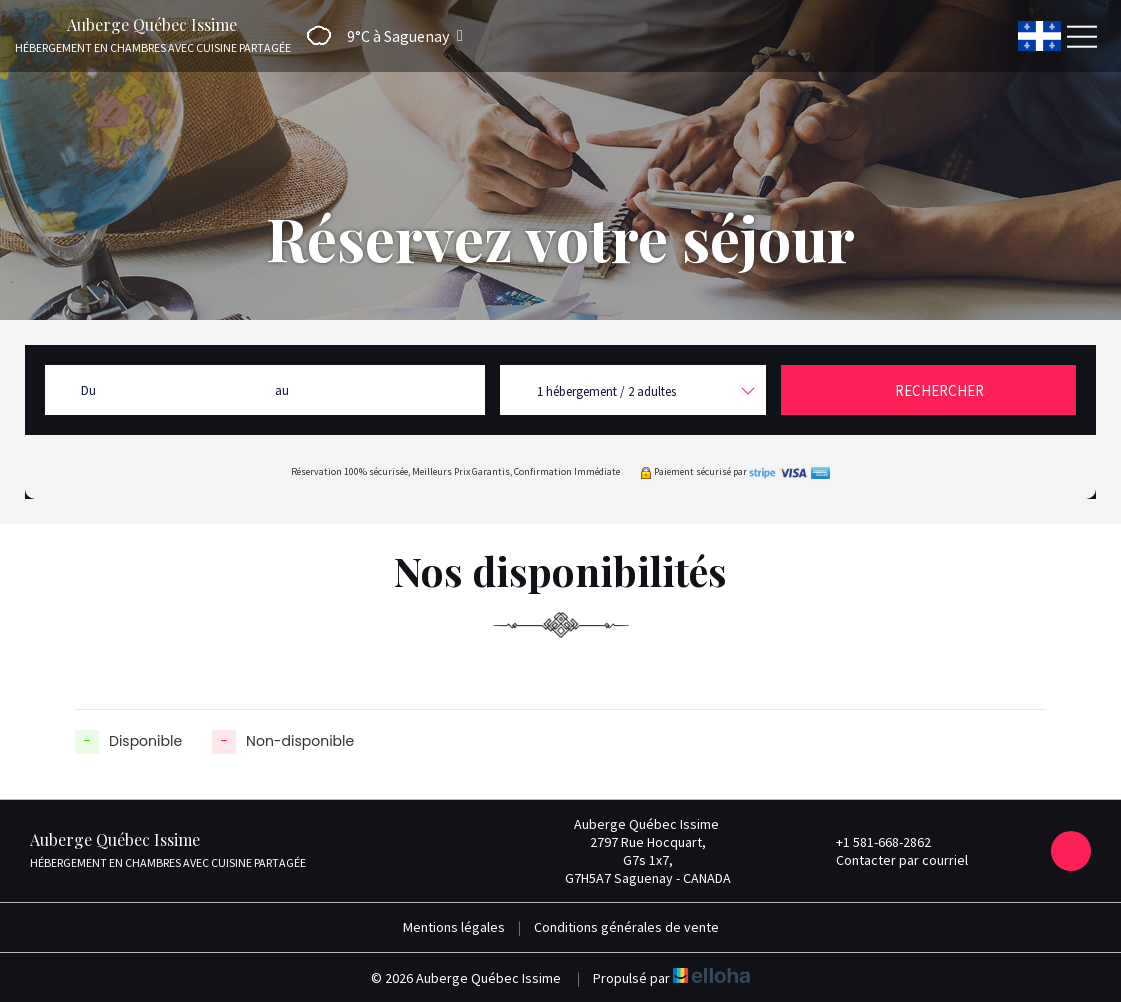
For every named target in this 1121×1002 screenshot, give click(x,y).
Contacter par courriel (890, 860)
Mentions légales (454, 927)
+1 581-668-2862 (872, 842)
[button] (378, 35)
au (282, 390)
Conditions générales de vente (626, 927)
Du (88, 390)
